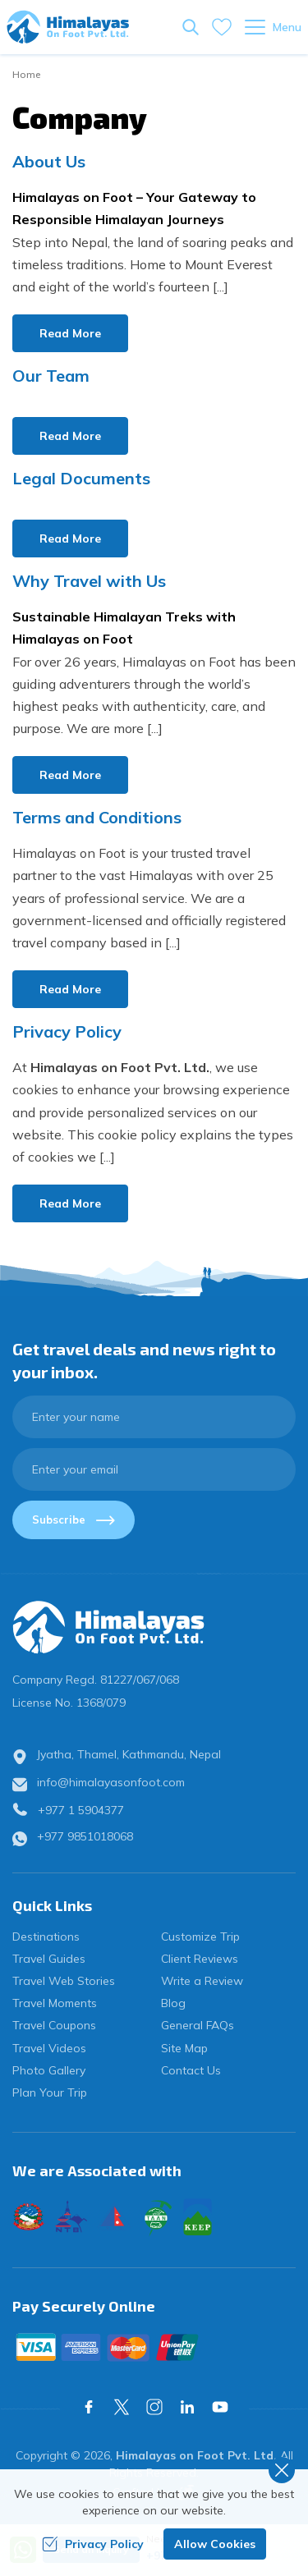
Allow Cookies (214, 2544)
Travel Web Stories (63, 1980)
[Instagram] (154, 2407)
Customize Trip (200, 1936)
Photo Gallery (48, 2070)
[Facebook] (88, 2407)
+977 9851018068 (85, 1836)
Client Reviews (199, 1958)
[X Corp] (121, 2407)
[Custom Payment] (154, 2347)
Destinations (46, 1936)
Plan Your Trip (49, 2092)
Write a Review (202, 1980)
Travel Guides (48, 1958)
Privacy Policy (93, 2544)
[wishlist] (222, 27)
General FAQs (197, 2025)
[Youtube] (220, 2407)
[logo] (154, 1627)
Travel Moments (54, 2003)
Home (26, 74)
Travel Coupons (54, 2025)
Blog (173, 2003)
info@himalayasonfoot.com (111, 1782)
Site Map (184, 2048)
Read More (70, 333)
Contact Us (191, 2070)
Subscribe (73, 1519)
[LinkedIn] (187, 2407)
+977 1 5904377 (81, 1810)
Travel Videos (49, 2048)
